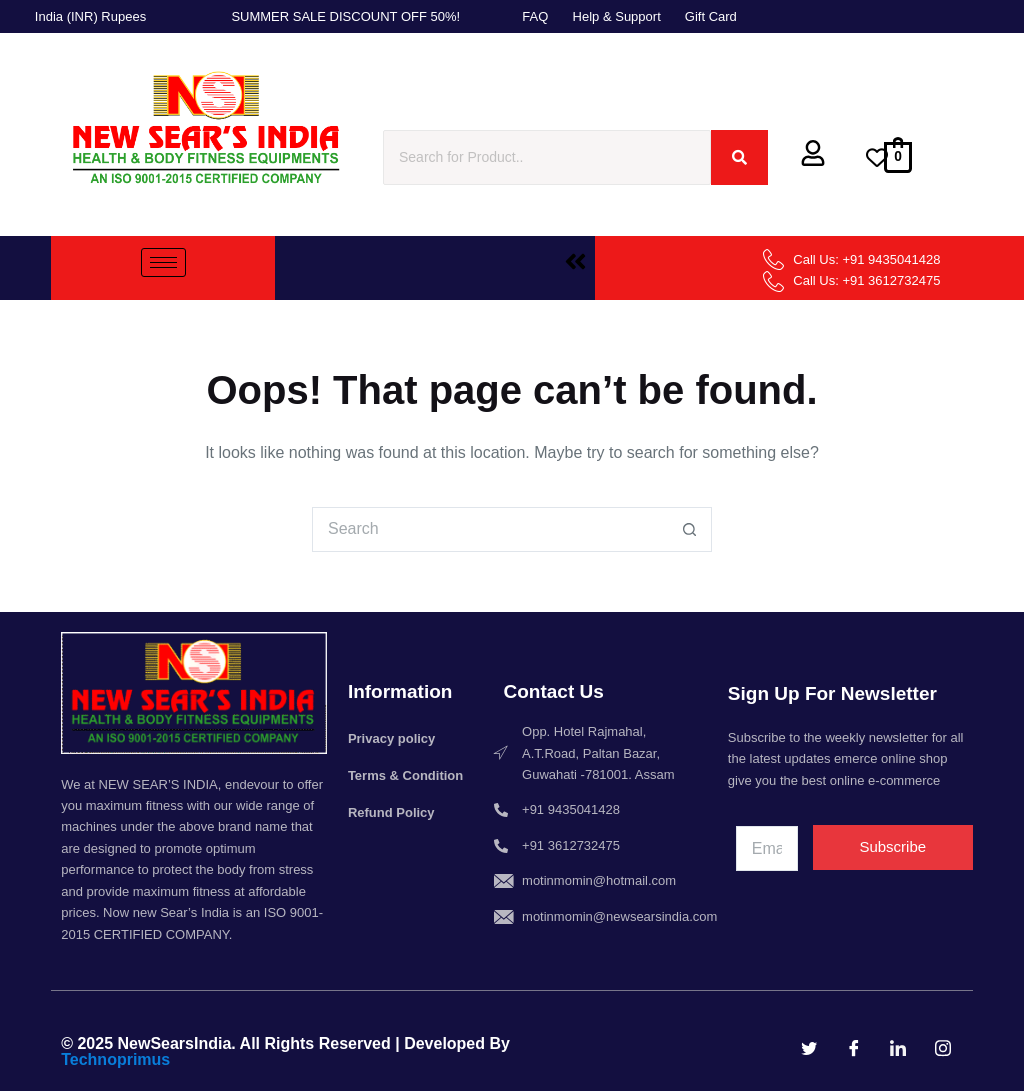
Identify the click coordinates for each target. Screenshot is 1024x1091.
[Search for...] (489, 529)
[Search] (547, 157)
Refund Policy (391, 812)
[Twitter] (809, 1048)
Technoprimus (115, 1059)
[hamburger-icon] (163, 262)
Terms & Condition (405, 775)
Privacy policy (391, 738)
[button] (575, 263)
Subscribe (892, 846)
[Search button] (689, 529)
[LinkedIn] (898, 1048)
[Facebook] (854, 1048)
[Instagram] (943, 1048)
